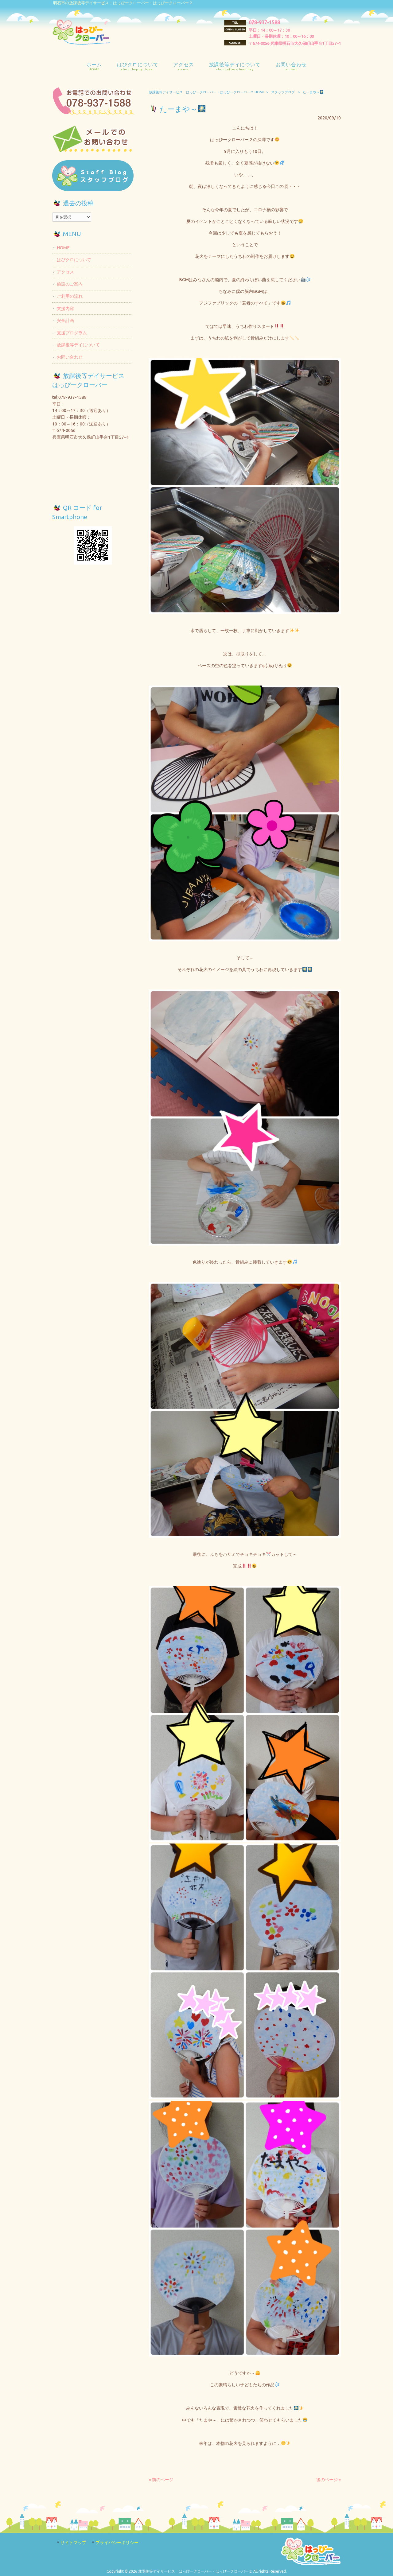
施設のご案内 (70, 284)
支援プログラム (72, 332)
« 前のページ (161, 2479)
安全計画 (65, 320)
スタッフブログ (283, 92)
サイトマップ (73, 2542)
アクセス (65, 272)
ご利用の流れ (70, 296)
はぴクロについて (74, 259)
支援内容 (65, 308)
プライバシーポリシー (116, 2542)
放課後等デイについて (78, 344)
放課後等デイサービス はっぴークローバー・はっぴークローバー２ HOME (207, 92)
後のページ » (328, 2479)
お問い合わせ (70, 357)
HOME (63, 247)
